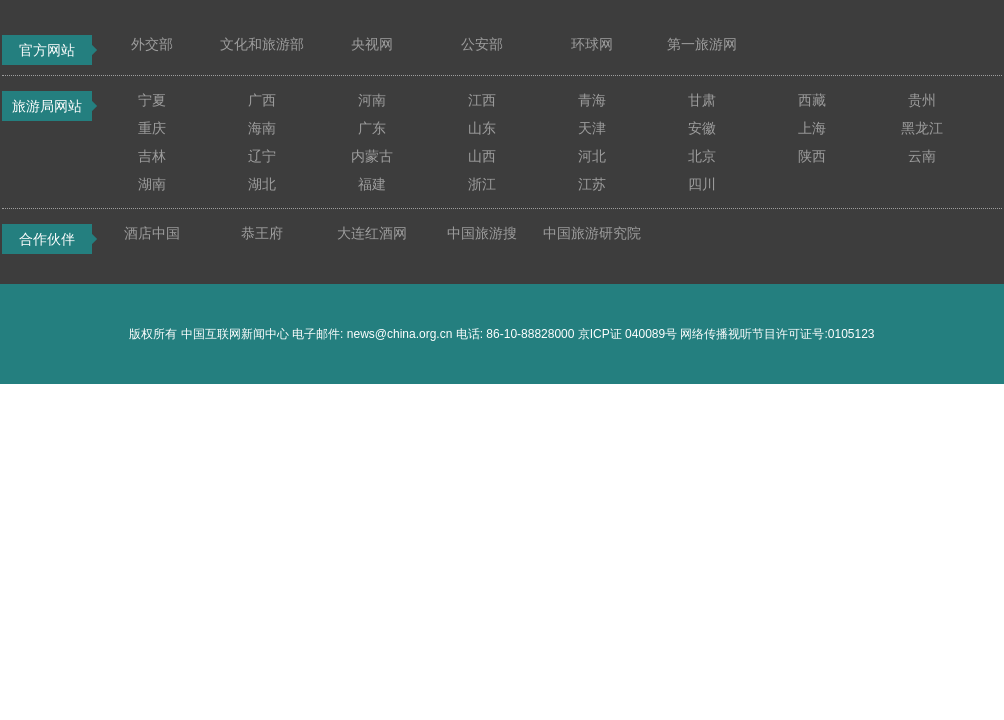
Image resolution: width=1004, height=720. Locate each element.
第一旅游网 (702, 44)
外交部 (152, 44)
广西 (262, 100)
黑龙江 (922, 128)
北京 (702, 156)
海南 (262, 128)
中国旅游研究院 (592, 233)
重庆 (152, 128)
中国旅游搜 (482, 233)
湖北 (262, 184)
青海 (592, 100)
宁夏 (152, 100)
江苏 (592, 184)
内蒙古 (372, 156)
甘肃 (702, 100)
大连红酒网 (372, 233)
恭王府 (262, 233)
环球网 (592, 44)
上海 (812, 128)
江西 (482, 100)
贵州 (922, 100)
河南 (372, 100)
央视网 (372, 44)
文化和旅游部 (262, 44)
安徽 (702, 128)
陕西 (812, 156)
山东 (482, 128)
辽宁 (262, 156)
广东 (372, 128)
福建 (372, 184)
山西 (482, 156)
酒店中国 (152, 233)
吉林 (152, 156)
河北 (592, 156)
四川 (702, 184)
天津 (592, 128)
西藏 (812, 100)
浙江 (482, 184)
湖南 (152, 184)
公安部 (482, 44)
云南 (922, 156)
